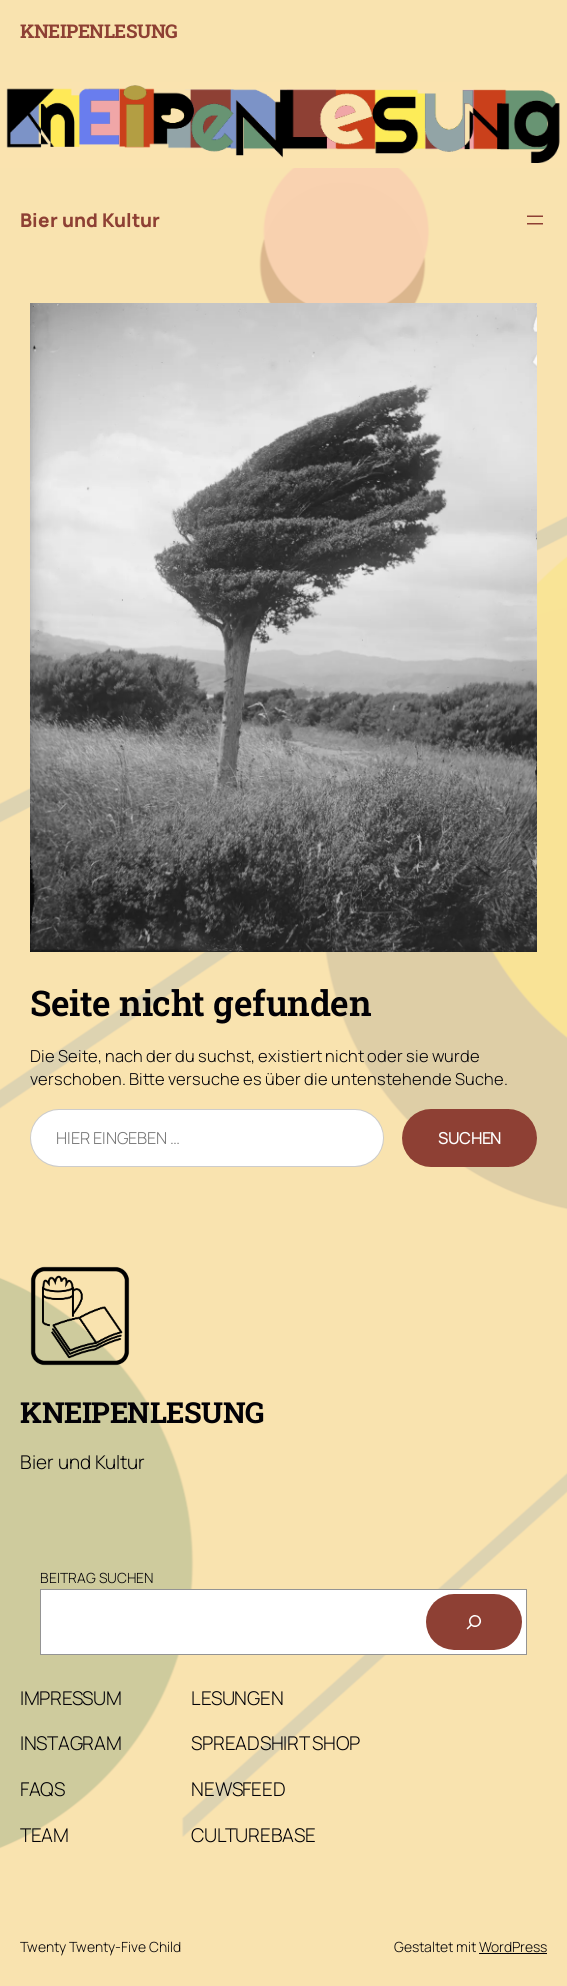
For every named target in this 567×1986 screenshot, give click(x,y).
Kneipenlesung (99, 30)
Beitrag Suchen (96, 1577)
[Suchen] (474, 1622)
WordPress (513, 1946)
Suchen (469, 1137)
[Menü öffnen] (535, 220)
